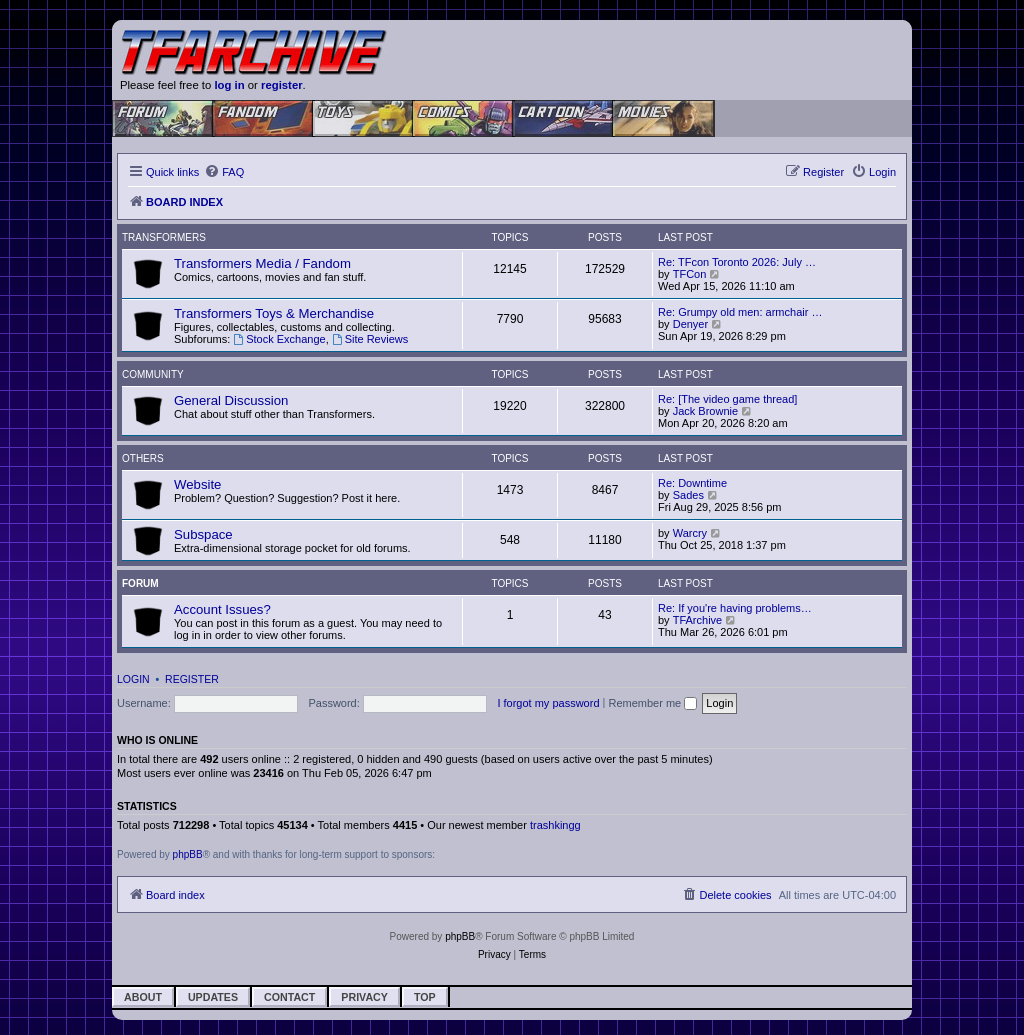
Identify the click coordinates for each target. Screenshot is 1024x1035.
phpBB (188, 854)
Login (133, 679)
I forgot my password (548, 703)
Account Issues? (222, 609)
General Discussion (231, 400)
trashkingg (555, 825)
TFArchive (698, 620)
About (143, 997)
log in (229, 85)
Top (425, 997)
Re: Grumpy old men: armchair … (740, 312)
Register (192, 679)
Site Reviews (370, 339)
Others (143, 458)
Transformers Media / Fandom (262, 263)
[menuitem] (224, 172)
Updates (213, 997)
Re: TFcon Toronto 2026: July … (737, 262)
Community (153, 374)
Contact (289, 997)
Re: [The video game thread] (727, 399)
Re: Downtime (692, 483)
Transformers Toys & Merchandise (274, 313)
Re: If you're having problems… (735, 608)
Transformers (164, 237)
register (282, 85)
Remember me (652, 703)
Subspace (203, 534)
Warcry (690, 533)
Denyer (690, 324)
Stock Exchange (279, 339)
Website (197, 484)
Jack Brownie (705, 411)
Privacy (364, 997)
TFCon (690, 274)
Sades (688, 495)
